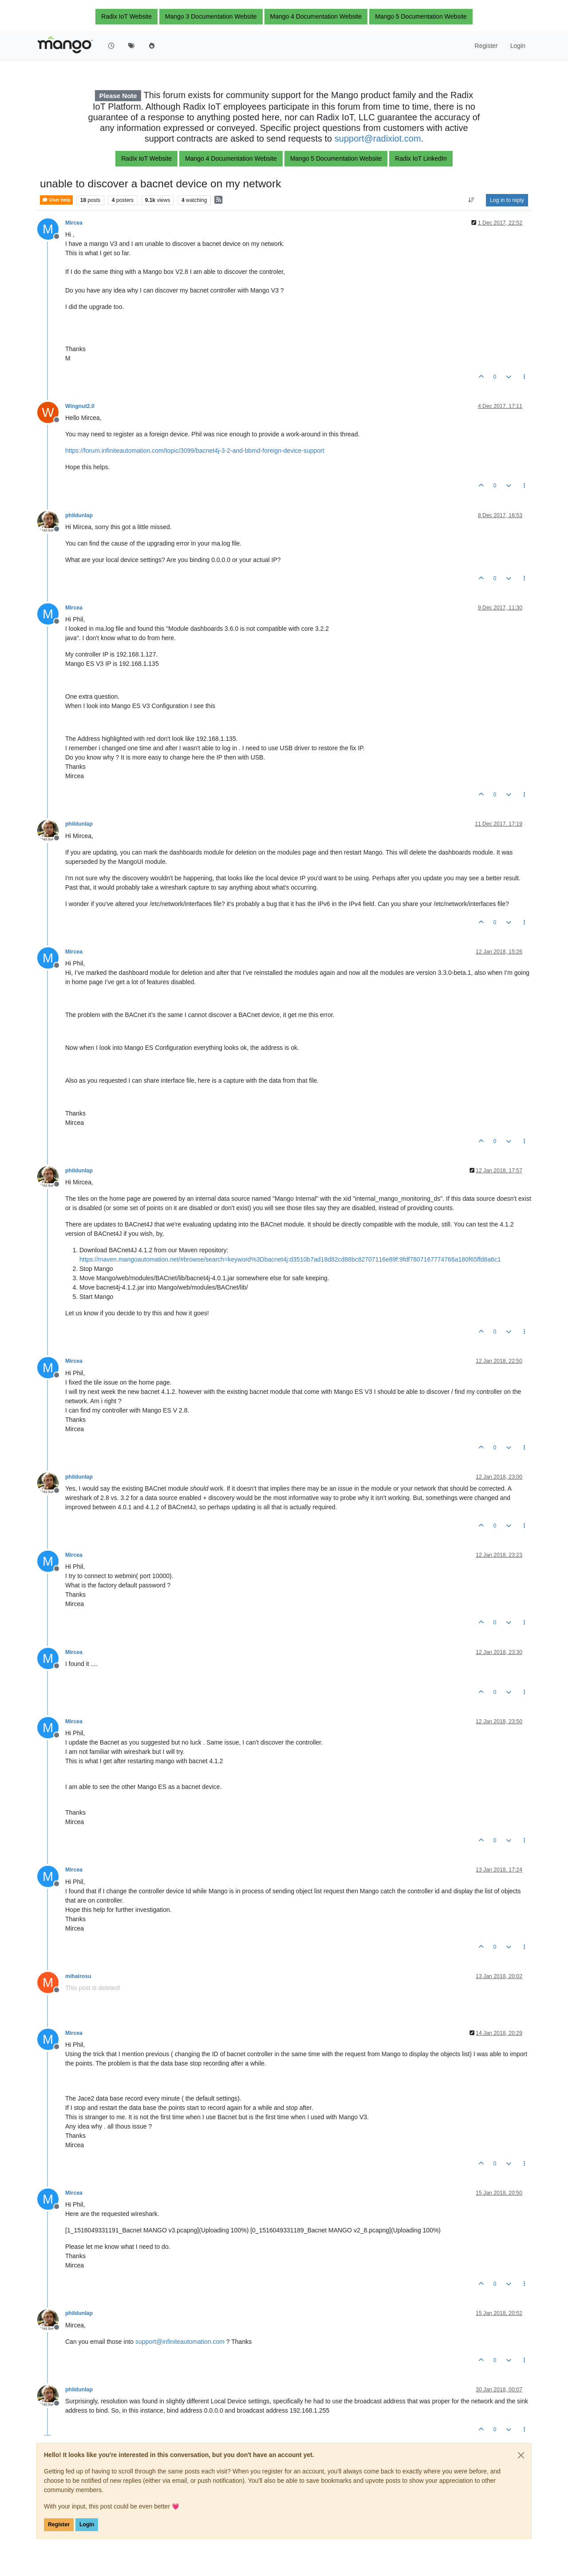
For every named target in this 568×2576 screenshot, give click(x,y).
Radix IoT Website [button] (126, 16)
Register (59, 2524)
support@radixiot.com (378, 138)
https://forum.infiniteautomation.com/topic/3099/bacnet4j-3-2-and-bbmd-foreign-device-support (194, 450)
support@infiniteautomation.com (180, 2341)
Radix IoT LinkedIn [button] (420, 158)
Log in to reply (507, 200)
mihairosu (78, 1976)
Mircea (74, 223)
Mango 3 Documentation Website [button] (211, 16)
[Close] (521, 2455)
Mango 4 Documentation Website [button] (316, 16)
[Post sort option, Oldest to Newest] (471, 200)
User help (56, 200)
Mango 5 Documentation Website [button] (421, 16)
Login (86, 2524)
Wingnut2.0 (80, 406)
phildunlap (79, 515)
